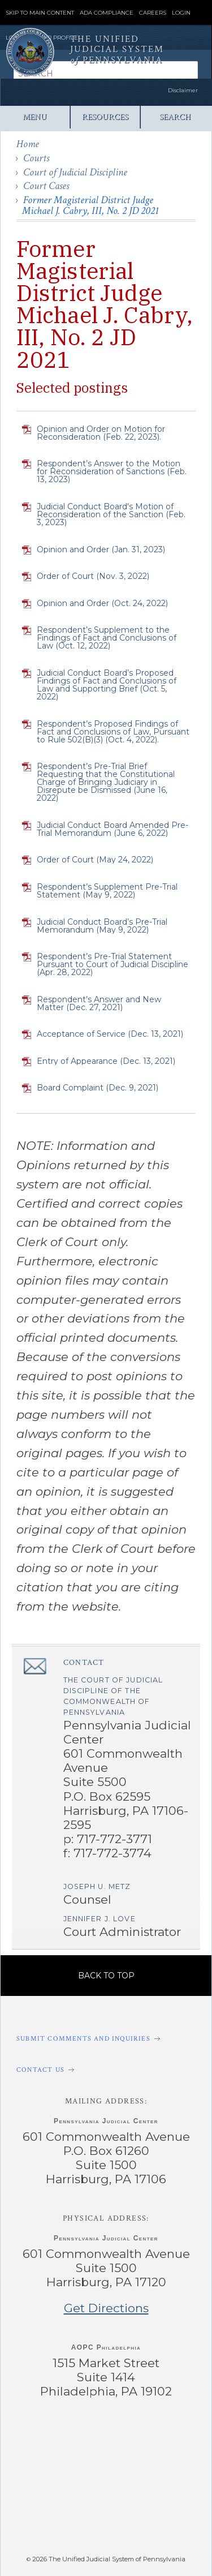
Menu (35, 116)
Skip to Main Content (40, 13)
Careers (152, 13)
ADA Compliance (106, 13)
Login (181, 13)
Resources (105, 116)
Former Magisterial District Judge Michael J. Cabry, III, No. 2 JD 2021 (90, 205)
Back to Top (106, 1975)
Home (27, 144)
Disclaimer (183, 90)
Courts (36, 158)
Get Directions (106, 2308)
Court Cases (46, 186)
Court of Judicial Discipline (75, 172)
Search (175, 116)
